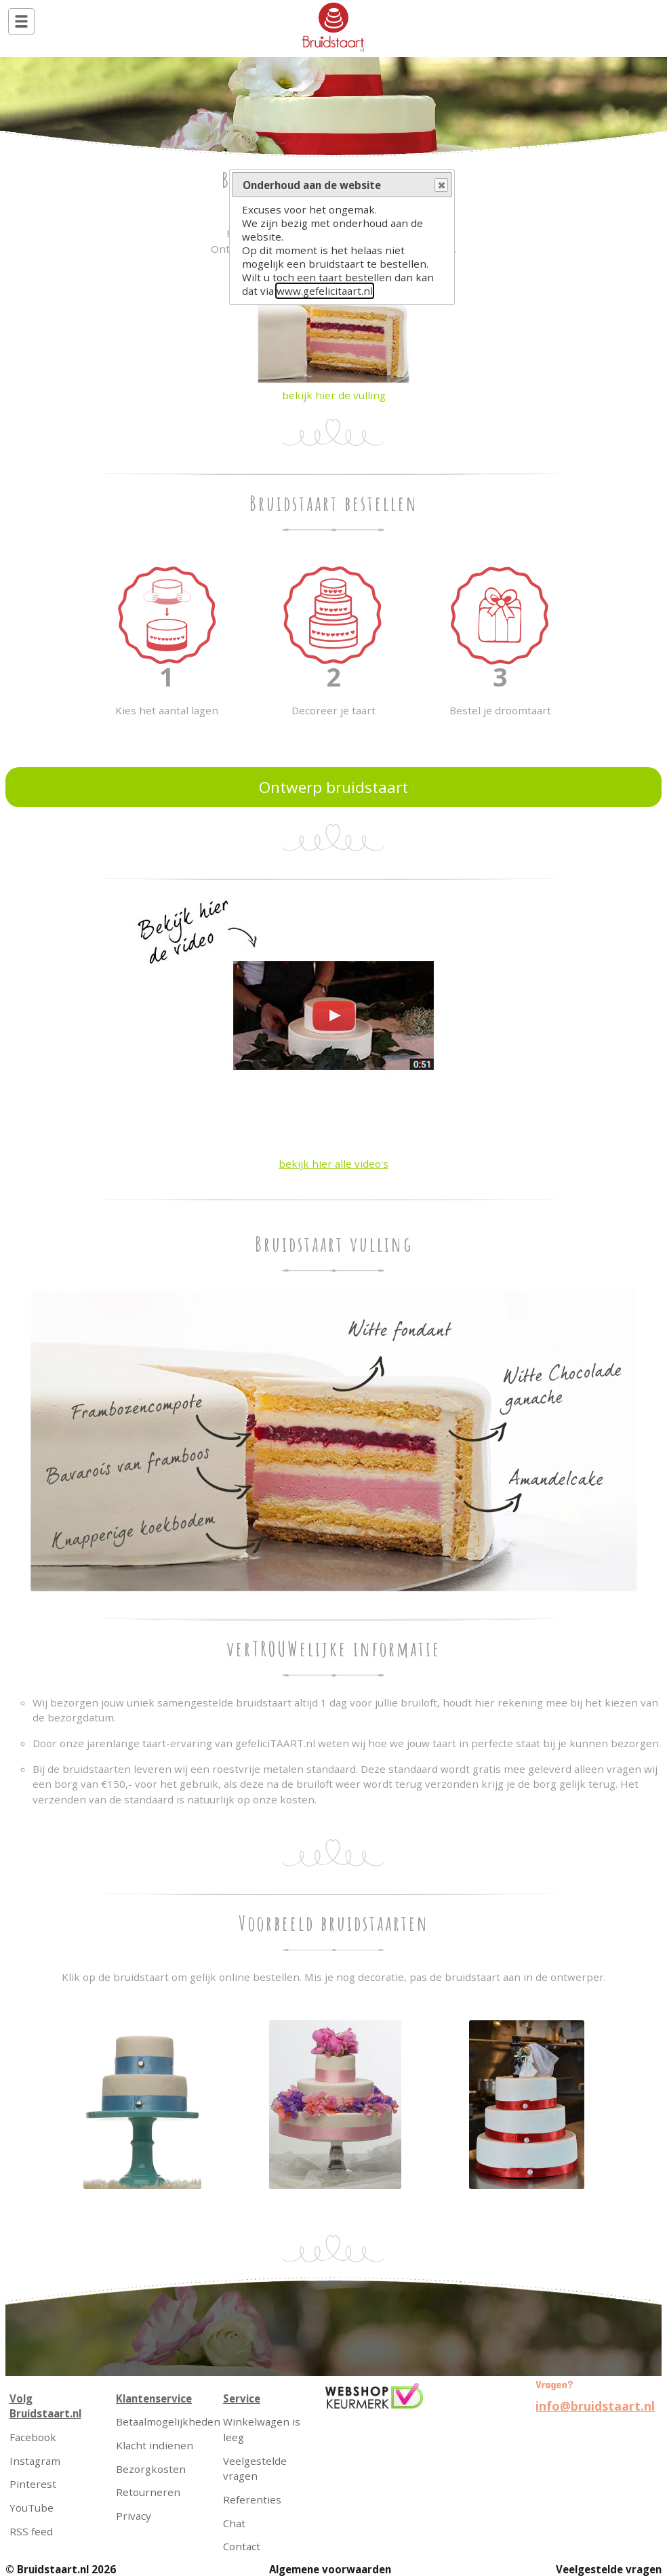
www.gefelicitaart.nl (325, 291)
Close (440, 186)
